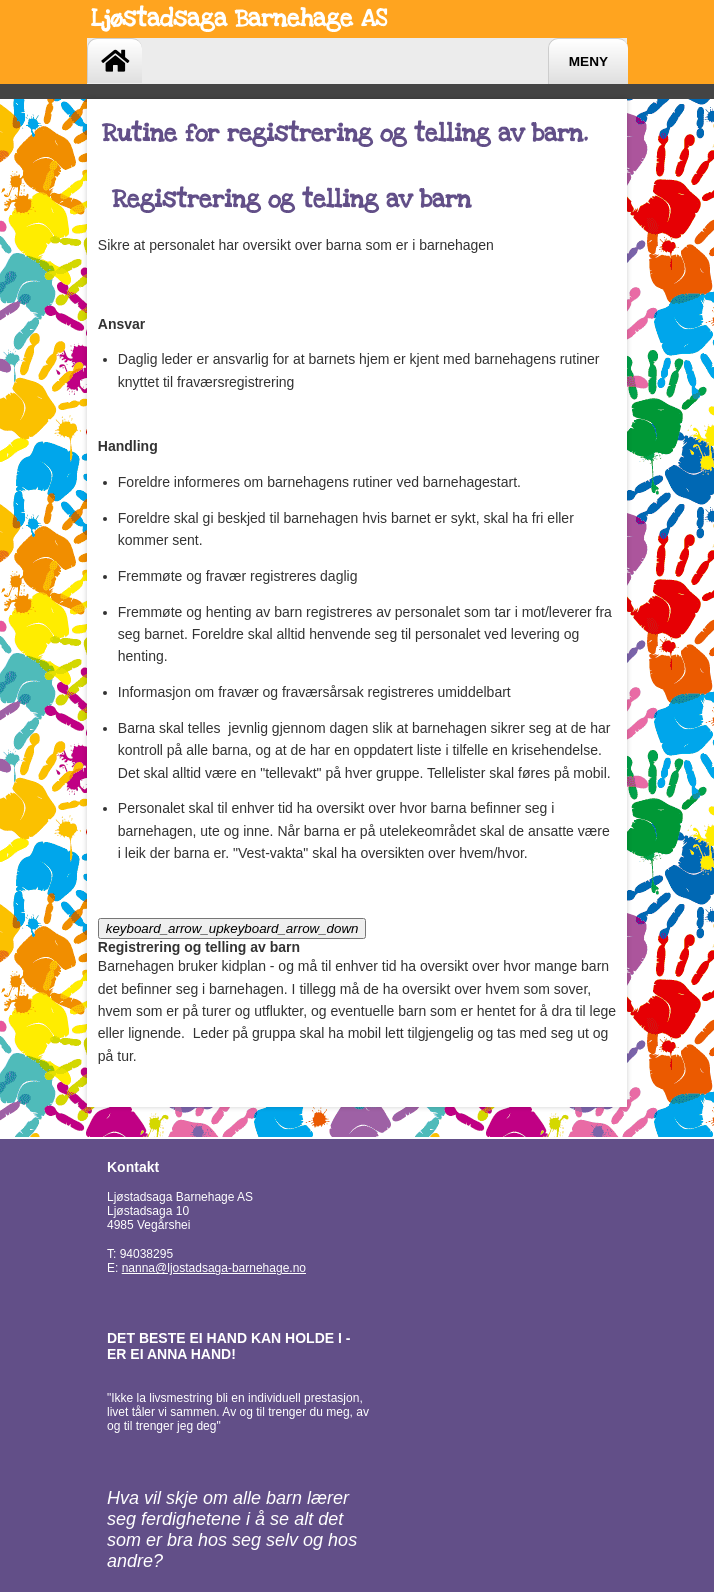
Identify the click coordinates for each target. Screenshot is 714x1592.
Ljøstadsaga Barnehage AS (239, 18)
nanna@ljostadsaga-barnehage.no (214, 1268)
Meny (588, 61)
